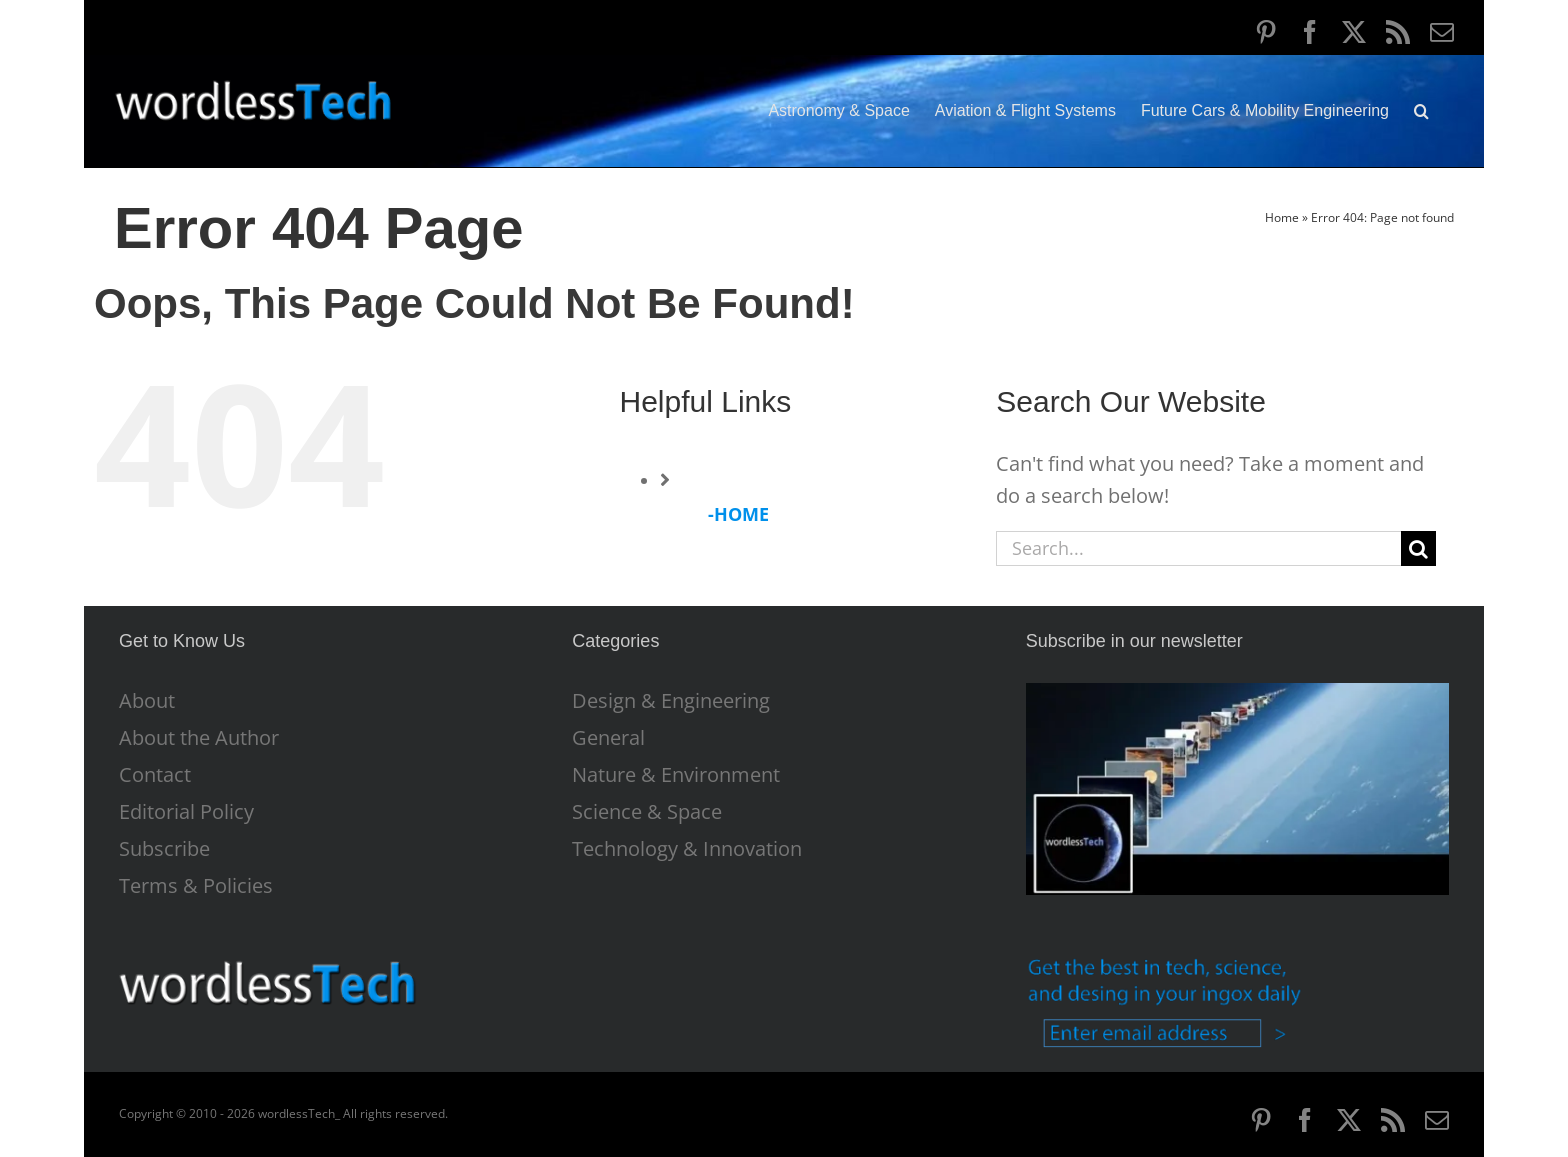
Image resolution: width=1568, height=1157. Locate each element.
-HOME (738, 514)
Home (1282, 217)
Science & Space (647, 812)
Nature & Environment (676, 775)
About (147, 701)
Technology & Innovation (687, 849)
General (608, 738)
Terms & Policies (196, 886)
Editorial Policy (186, 812)
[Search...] (1198, 548)
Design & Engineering (671, 701)
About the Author (199, 738)
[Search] (1418, 548)
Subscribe (164, 849)
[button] (1421, 111)
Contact (155, 775)
